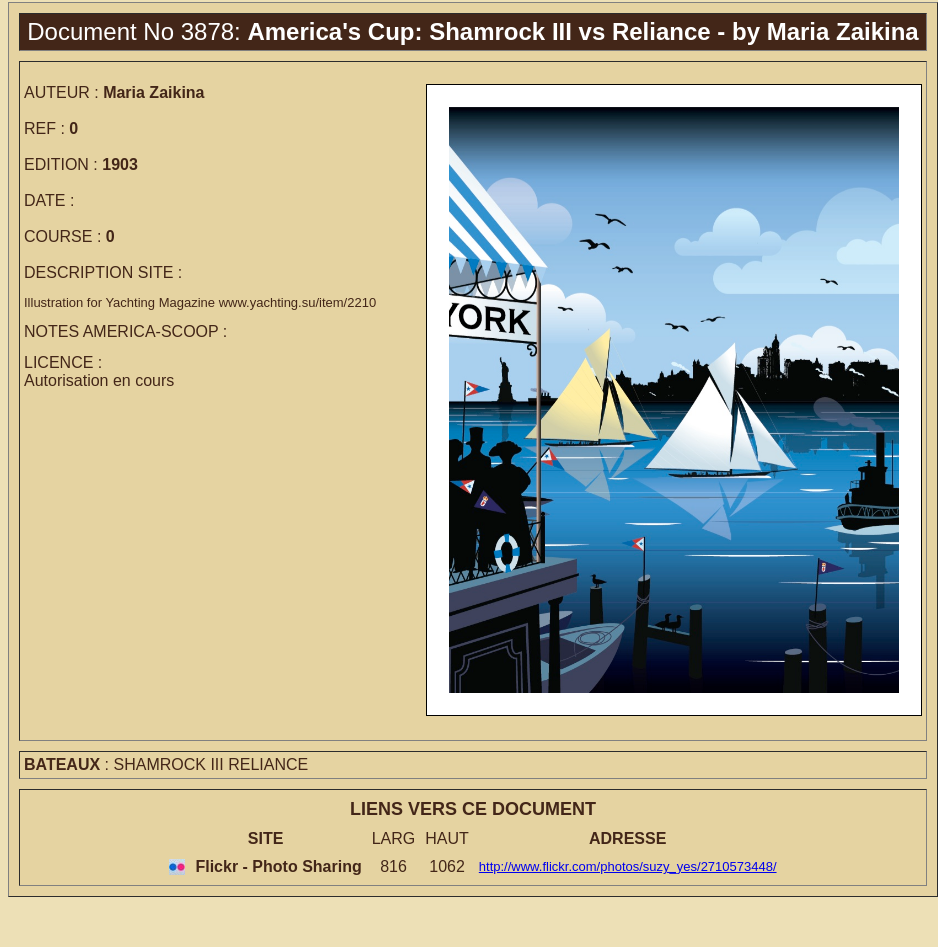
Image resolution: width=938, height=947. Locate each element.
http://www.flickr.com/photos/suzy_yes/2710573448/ (628, 866)
